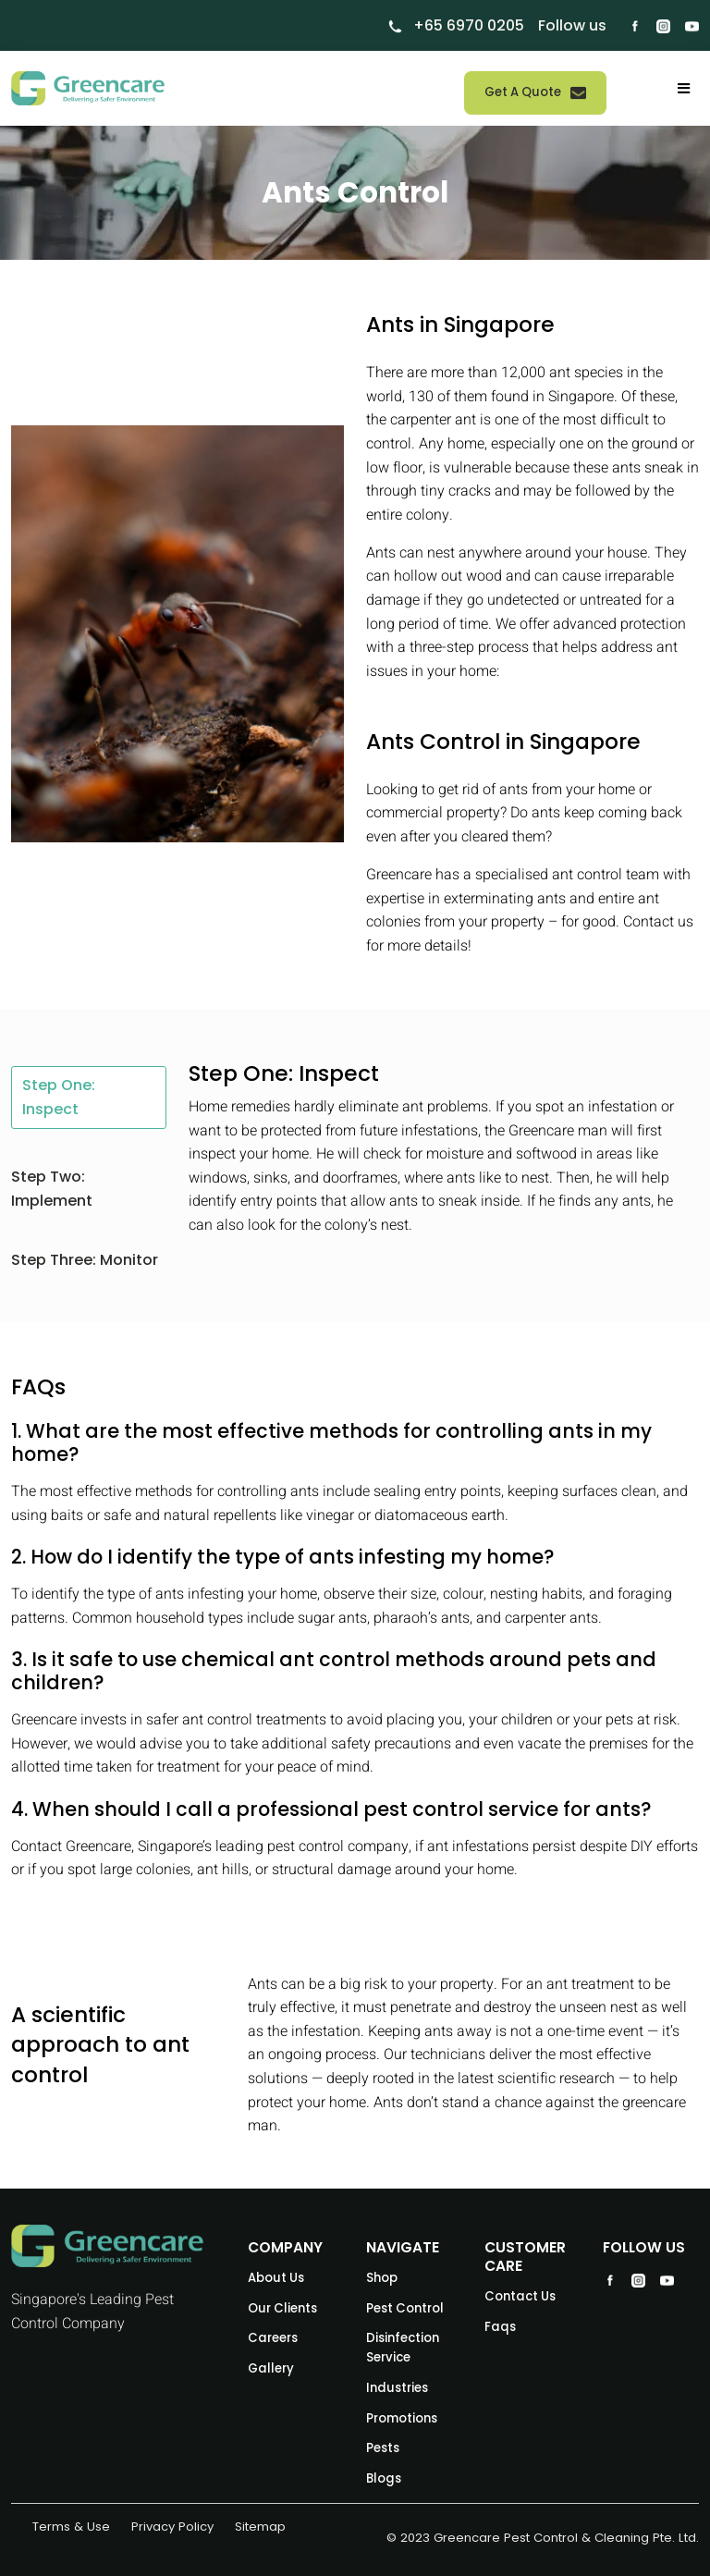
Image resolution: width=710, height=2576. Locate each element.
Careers (273, 2338)
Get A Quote (535, 92)
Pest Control (405, 2308)
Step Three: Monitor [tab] (84, 1259)
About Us (276, 2278)
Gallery (271, 2368)
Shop (382, 2278)
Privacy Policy (172, 2526)
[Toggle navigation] (684, 88)
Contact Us (520, 2296)
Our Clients (282, 2308)
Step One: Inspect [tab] (58, 1097)
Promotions (401, 2418)
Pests (382, 2448)
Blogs (383, 2478)
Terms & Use (71, 2526)
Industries (397, 2388)
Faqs (500, 2327)
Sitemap (260, 2526)
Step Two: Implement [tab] (51, 1188)
